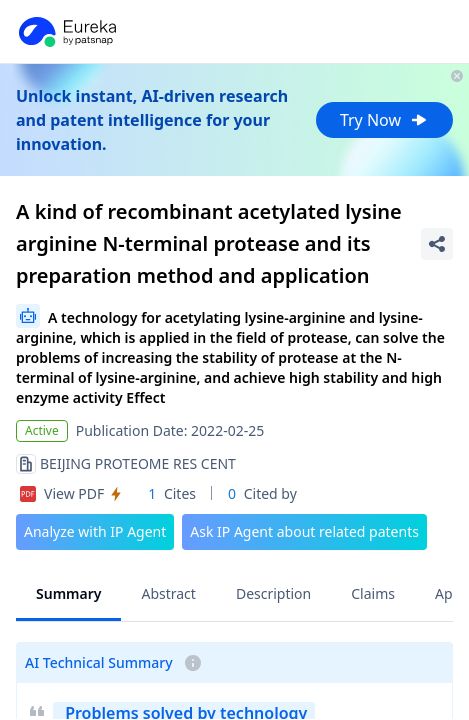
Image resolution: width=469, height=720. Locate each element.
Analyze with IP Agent (95, 531)
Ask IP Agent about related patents (304, 531)
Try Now (384, 120)
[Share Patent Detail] (437, 244)
